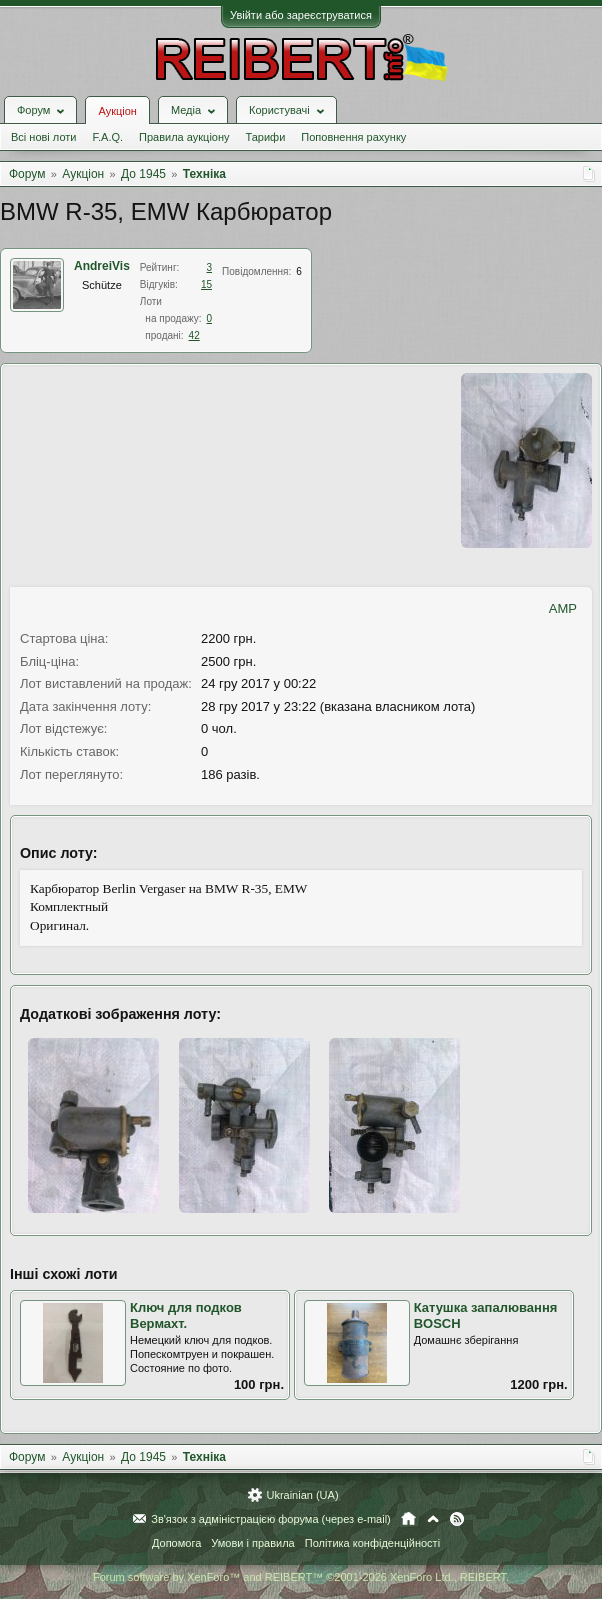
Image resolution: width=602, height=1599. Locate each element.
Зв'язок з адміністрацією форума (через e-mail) (271, 1519)
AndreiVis (102, 266)
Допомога (176, 1543)
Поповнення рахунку (353, 137)
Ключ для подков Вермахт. (186, 1316)
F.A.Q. (107, 137)
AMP (563, 608)
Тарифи (266, 137)
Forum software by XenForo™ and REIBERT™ (301, 1577)
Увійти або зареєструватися (301, 15)
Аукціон (117, 111)
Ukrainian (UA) (302, 1495)
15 (206, 284)
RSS (457, 1519)
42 (194, 335)
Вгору (433, 1519)
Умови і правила (252, 1543)
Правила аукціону (184, 137)
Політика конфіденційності (372, 1543)
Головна (408, 1519)
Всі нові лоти (43, 137)
